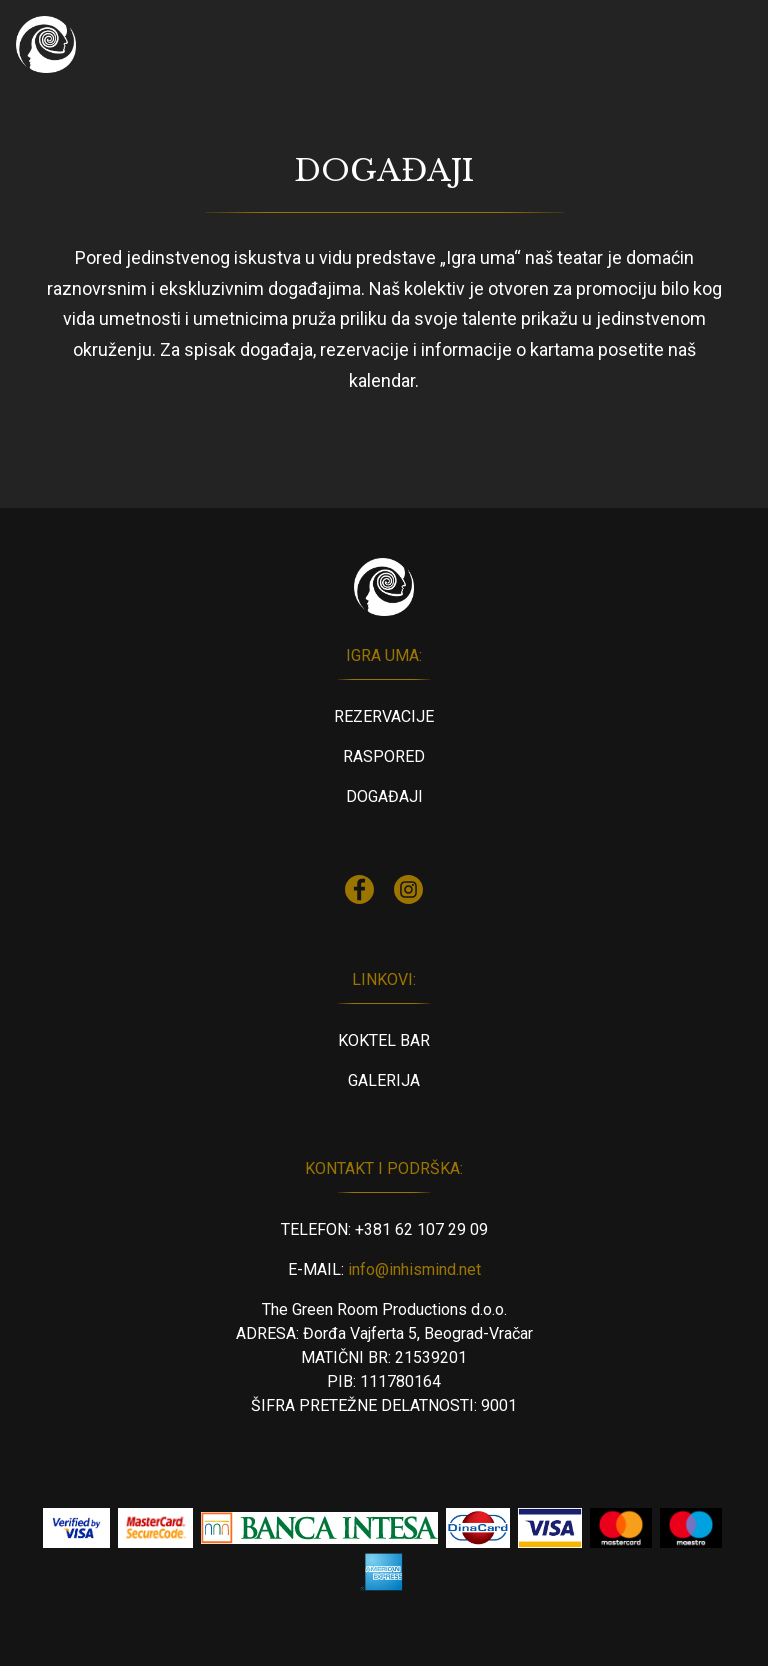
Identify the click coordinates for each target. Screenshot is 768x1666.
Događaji (384, 796)
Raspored (384, 756)
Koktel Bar (384, 1040)
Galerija (384, 1080)
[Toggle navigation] (724, 45)
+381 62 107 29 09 (421, 1229)
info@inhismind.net (414, 1269)
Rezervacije (384, 716)
